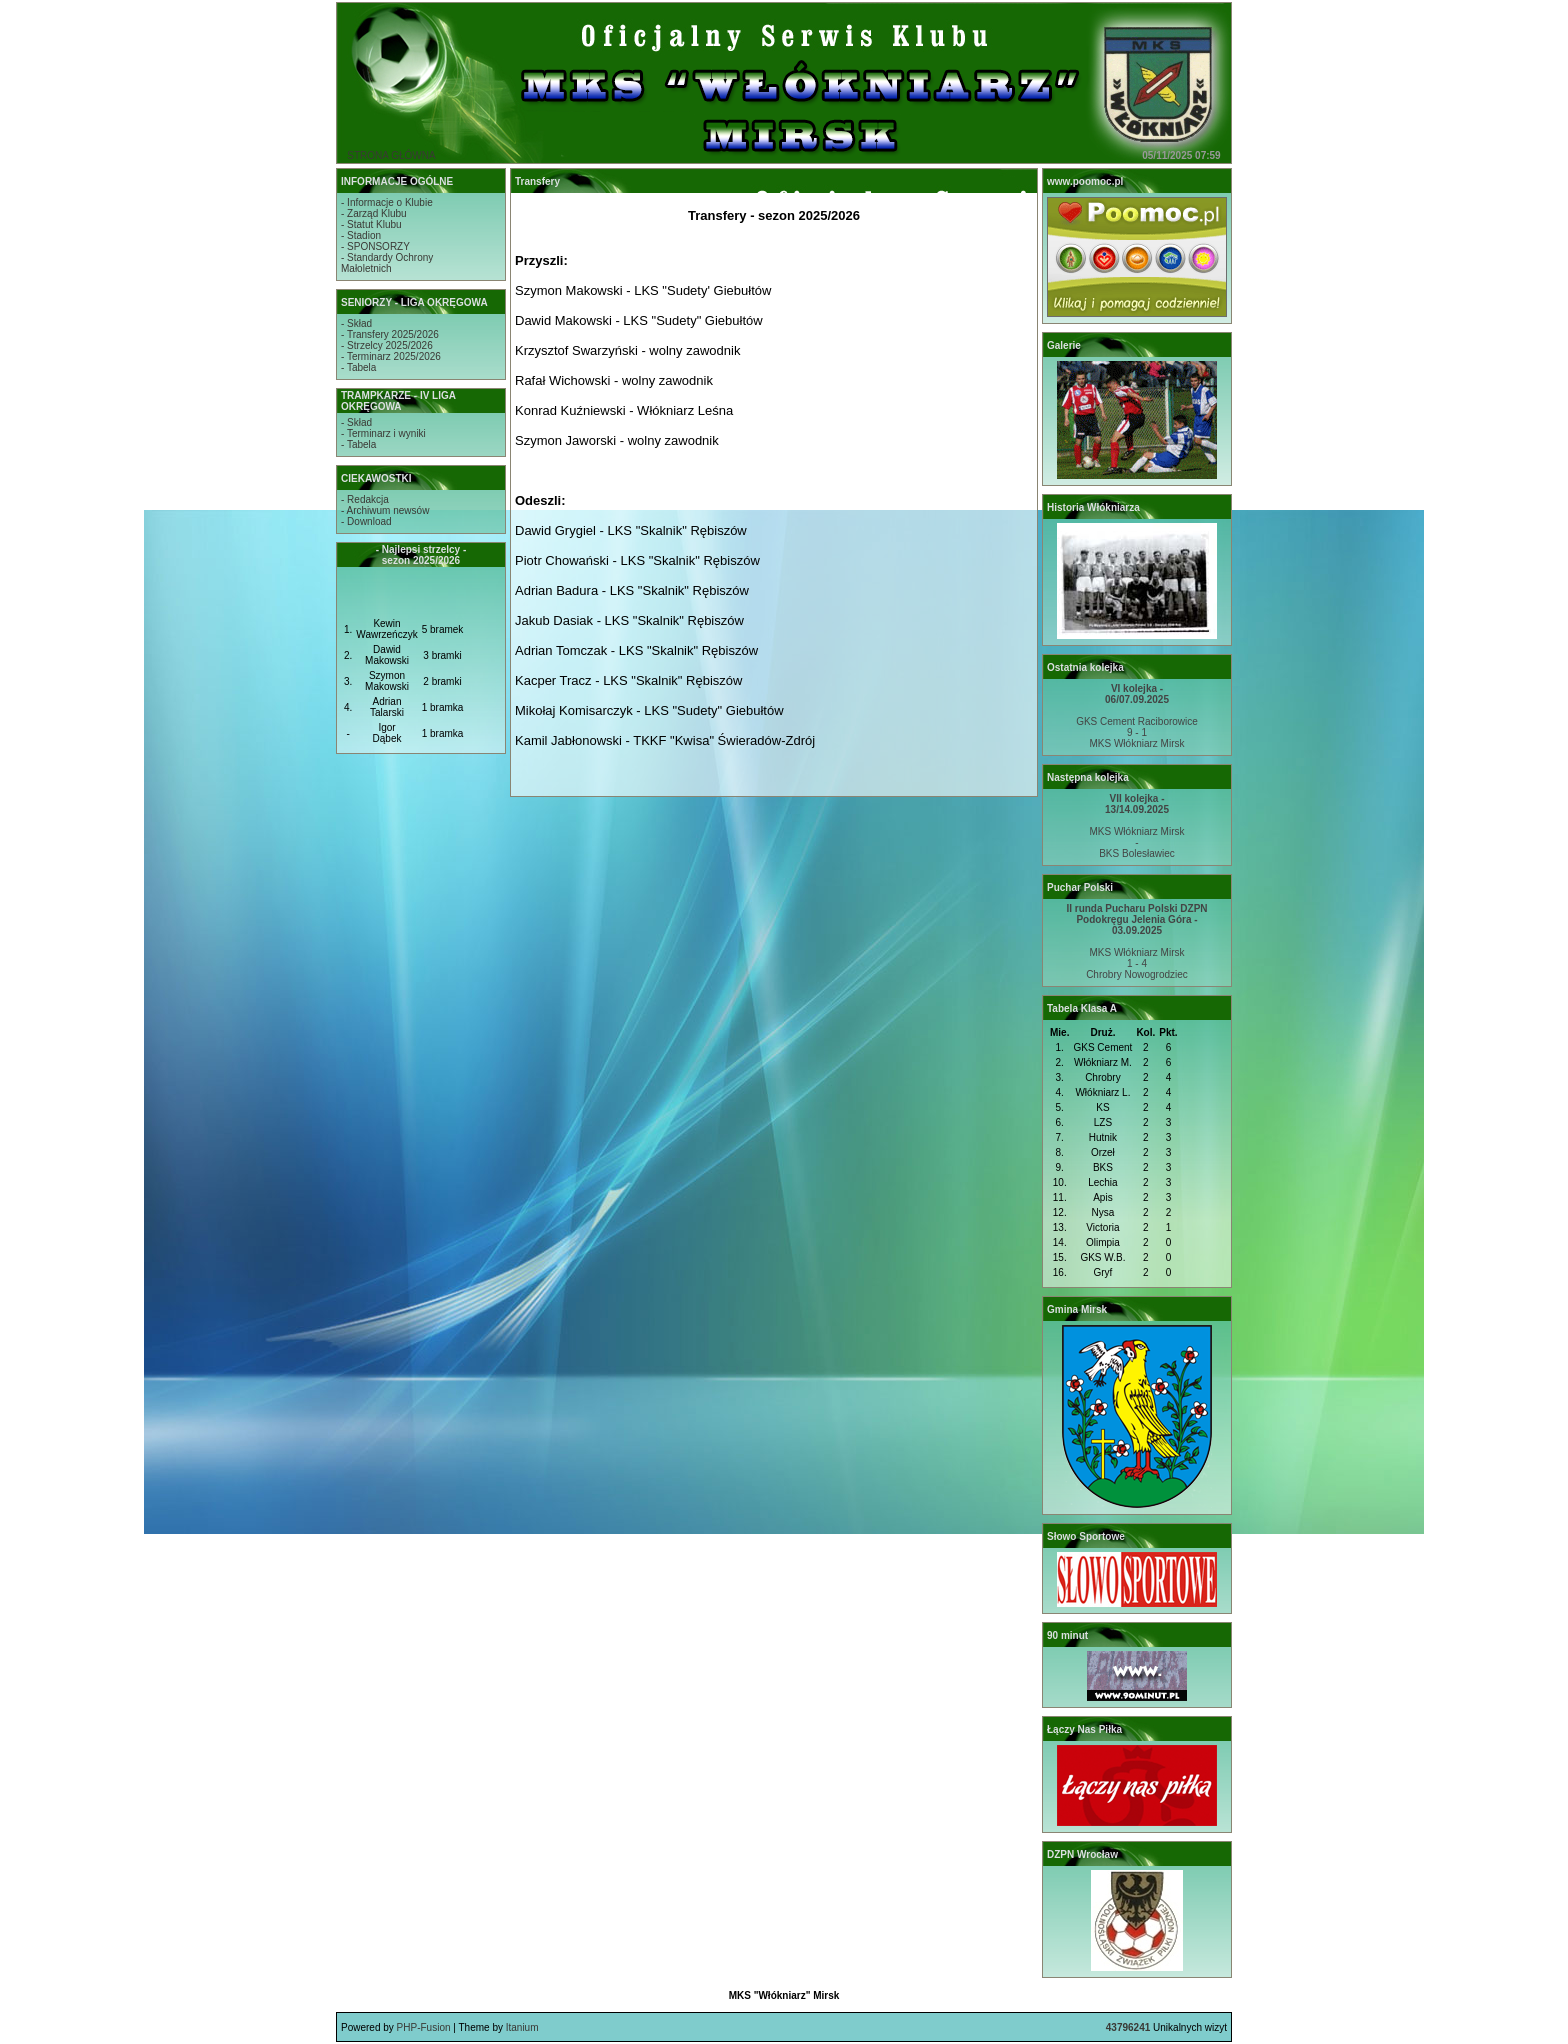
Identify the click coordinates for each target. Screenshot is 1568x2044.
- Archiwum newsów (385, 510)
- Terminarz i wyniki (383, 433)
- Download (366, 521)
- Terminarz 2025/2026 (391, 356)
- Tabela (358, 367)
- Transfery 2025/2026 (390, 334)
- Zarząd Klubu (374, 213)
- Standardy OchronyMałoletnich (387, 263)
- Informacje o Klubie (387, 202)
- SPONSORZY (375, 246)
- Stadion (361, 235)
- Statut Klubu (371, 224)
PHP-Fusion (424, 2027)
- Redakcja (365, 499)
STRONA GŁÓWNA (391, 155)
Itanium (522, 2027)
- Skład (356, 323)
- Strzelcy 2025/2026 (387, 345)
